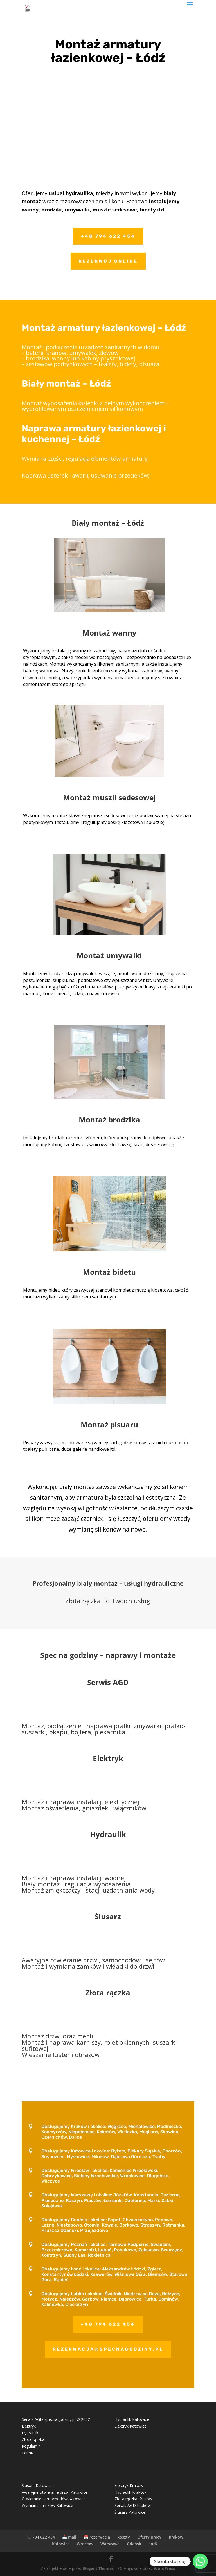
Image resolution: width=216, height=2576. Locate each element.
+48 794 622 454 (108, 236)
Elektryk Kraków (128, 2485)
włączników (129, 1808)
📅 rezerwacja (97, 2537)
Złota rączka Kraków (133, 2498)
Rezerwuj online (108, 261)
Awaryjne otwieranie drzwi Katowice (54, 2492)
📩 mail (69, 2537)
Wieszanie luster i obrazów (61, 2054)
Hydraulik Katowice (131, 2419)
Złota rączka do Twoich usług (108, 1600)
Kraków (176, 2537)
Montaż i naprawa (48, 1801)
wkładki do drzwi (130, 1966)
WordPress (164, 2568)
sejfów (155, 1960)
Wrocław (85, 2543)
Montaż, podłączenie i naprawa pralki (76, 1725)
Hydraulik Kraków (130, 2492)
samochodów (121, 1960)
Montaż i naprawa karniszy (61, 2042)
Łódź (153, 2543)
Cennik (28, 2452)
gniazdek (95, 1808)
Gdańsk (134, 2543)
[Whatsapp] (200, 2561)
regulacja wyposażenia (98, 1884)
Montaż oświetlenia (50, 1808)
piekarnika (109, 1732)
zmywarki (147, 1725)
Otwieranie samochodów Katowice (54, 2498)
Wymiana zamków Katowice (47, 2505)
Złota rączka (33, 2439)
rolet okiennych (126, 2042)
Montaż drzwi (41, 2036)
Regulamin (31, 2446)
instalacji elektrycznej (107, 1801)
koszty (123, 2537)
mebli (85, 2036)
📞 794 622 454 (40, 2537)
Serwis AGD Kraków (132, 2505)
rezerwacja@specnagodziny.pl (108, 2349)
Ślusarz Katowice (37, 2485)
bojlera (81, 1732)
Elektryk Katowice (130, 2426)
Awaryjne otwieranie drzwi (60, 1960)
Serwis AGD (108, 1682)
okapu (58, 1732)
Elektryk (108, 1758)
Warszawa (110, 2543)
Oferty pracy (149, 2537)
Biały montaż (41, 1884)
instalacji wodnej (100, 1877)
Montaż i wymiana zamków (61, 1966)
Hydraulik (108, 1834)
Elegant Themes (98, 2568)
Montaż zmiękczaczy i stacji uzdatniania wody (88, 1890)
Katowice (60, 2543)
